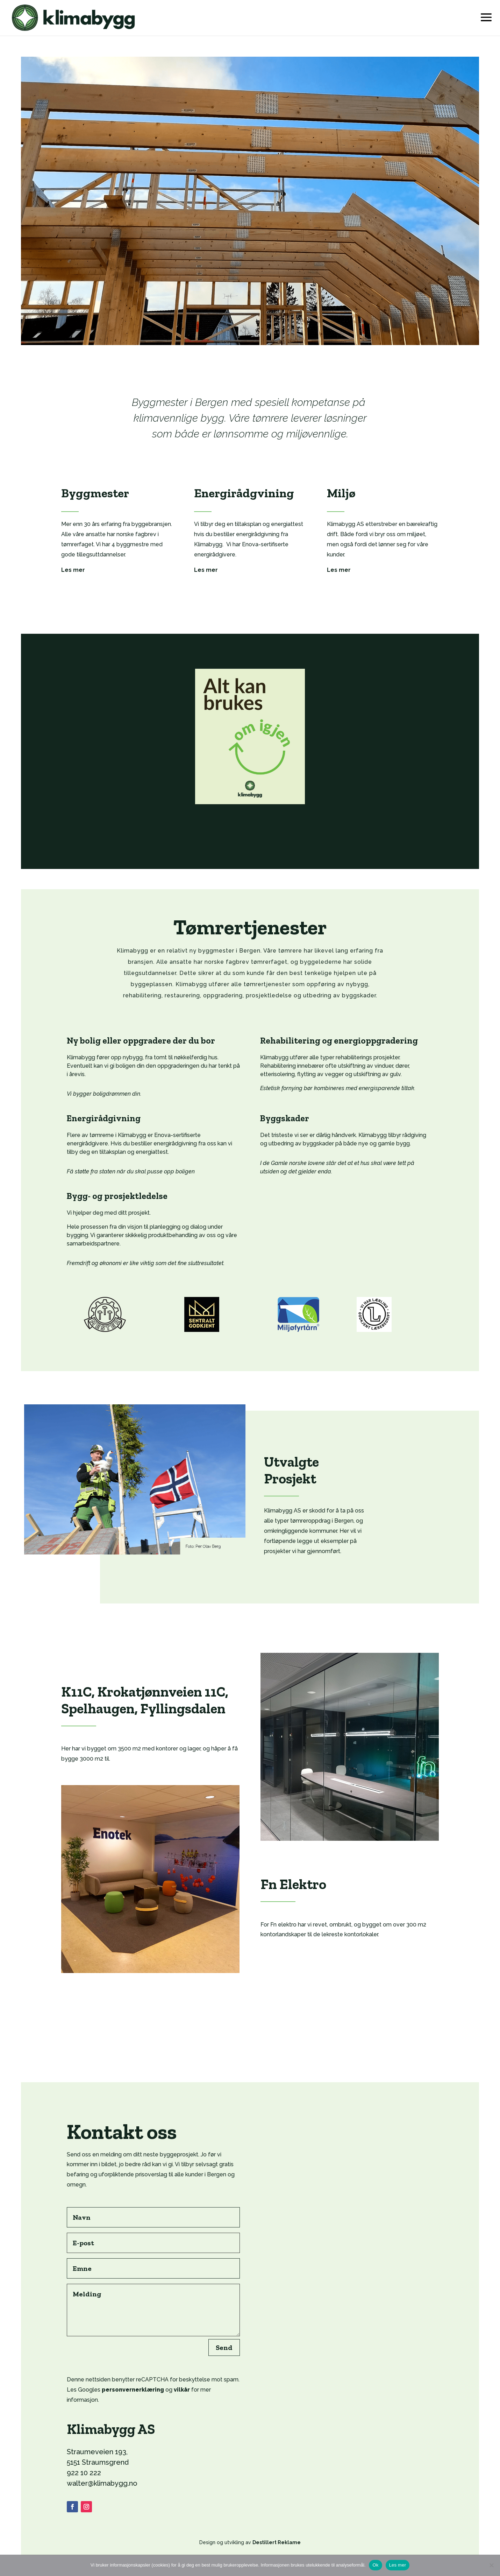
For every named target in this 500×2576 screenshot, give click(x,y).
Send (224, 2347)
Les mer (397, 2565)
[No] (491, 2565)
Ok (375, 2565)
